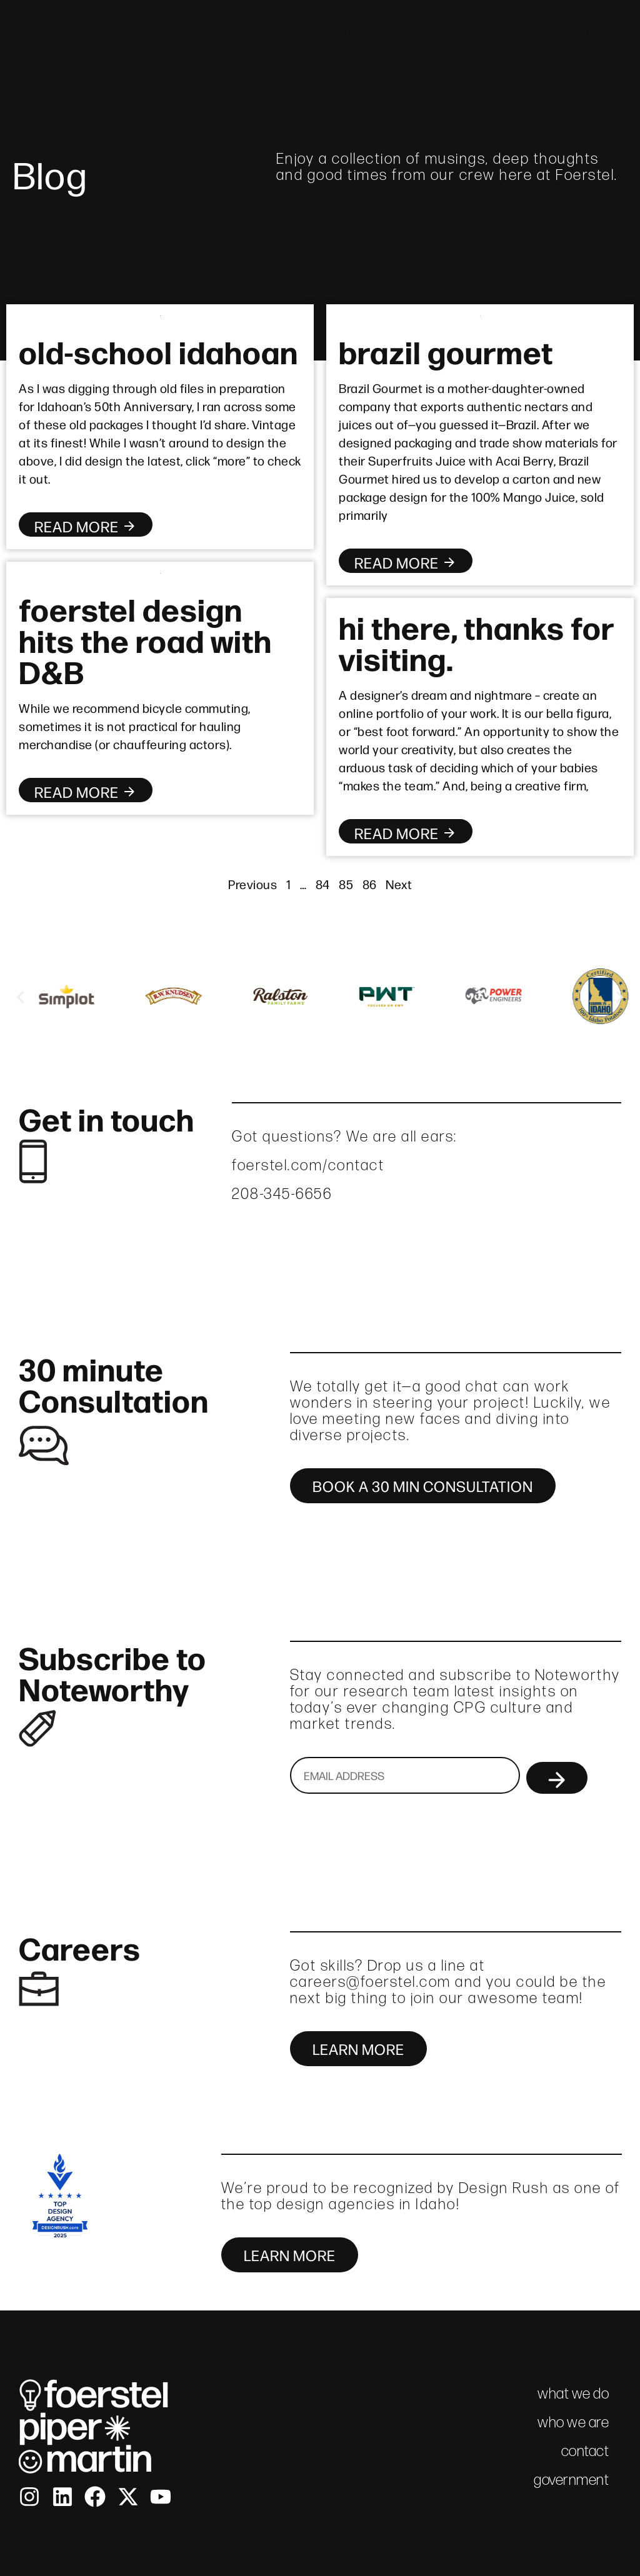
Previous (252, 884)
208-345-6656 (282, 1194)
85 (346, 884)
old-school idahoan (158, 350)
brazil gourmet (446, 350)
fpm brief (529, 31)
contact (609, 31)
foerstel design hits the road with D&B (145, 639)
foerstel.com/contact (308, 1165)
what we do (436, 31)
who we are (334, 31)
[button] (20, 997)
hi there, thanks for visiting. (476, 642)
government (571, 2479)
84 (323, 884)
